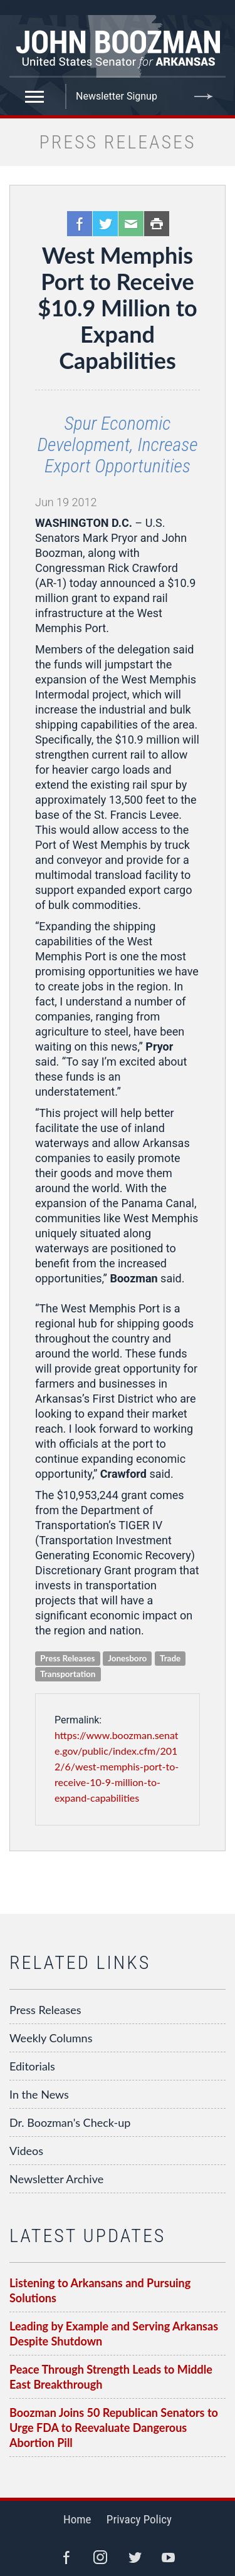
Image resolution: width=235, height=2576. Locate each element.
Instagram (100, 2557)
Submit (203, 96)
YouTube (168, 2557)
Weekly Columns (50, 2038)
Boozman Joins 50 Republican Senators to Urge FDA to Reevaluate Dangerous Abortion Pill (113, 2427)
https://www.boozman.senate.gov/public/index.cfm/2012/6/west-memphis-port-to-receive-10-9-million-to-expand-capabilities (117, 1766)
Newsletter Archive (56, 2179)
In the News (39, 2094)
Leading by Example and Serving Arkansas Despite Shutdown (113, 2333)
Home (77, 2519)
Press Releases (45, 2010)
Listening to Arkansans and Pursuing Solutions (100, 2290)
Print (156, 223)
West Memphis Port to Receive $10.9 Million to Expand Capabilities (117, 307)
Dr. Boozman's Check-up (69, 2122)
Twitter (105, 223)
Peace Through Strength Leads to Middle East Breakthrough (110, 2376)
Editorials (32, 2066)
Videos (26, 2151)
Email (131, 223)
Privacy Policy (139, 2519)
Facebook (79, 223)
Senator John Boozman (117, 46)
